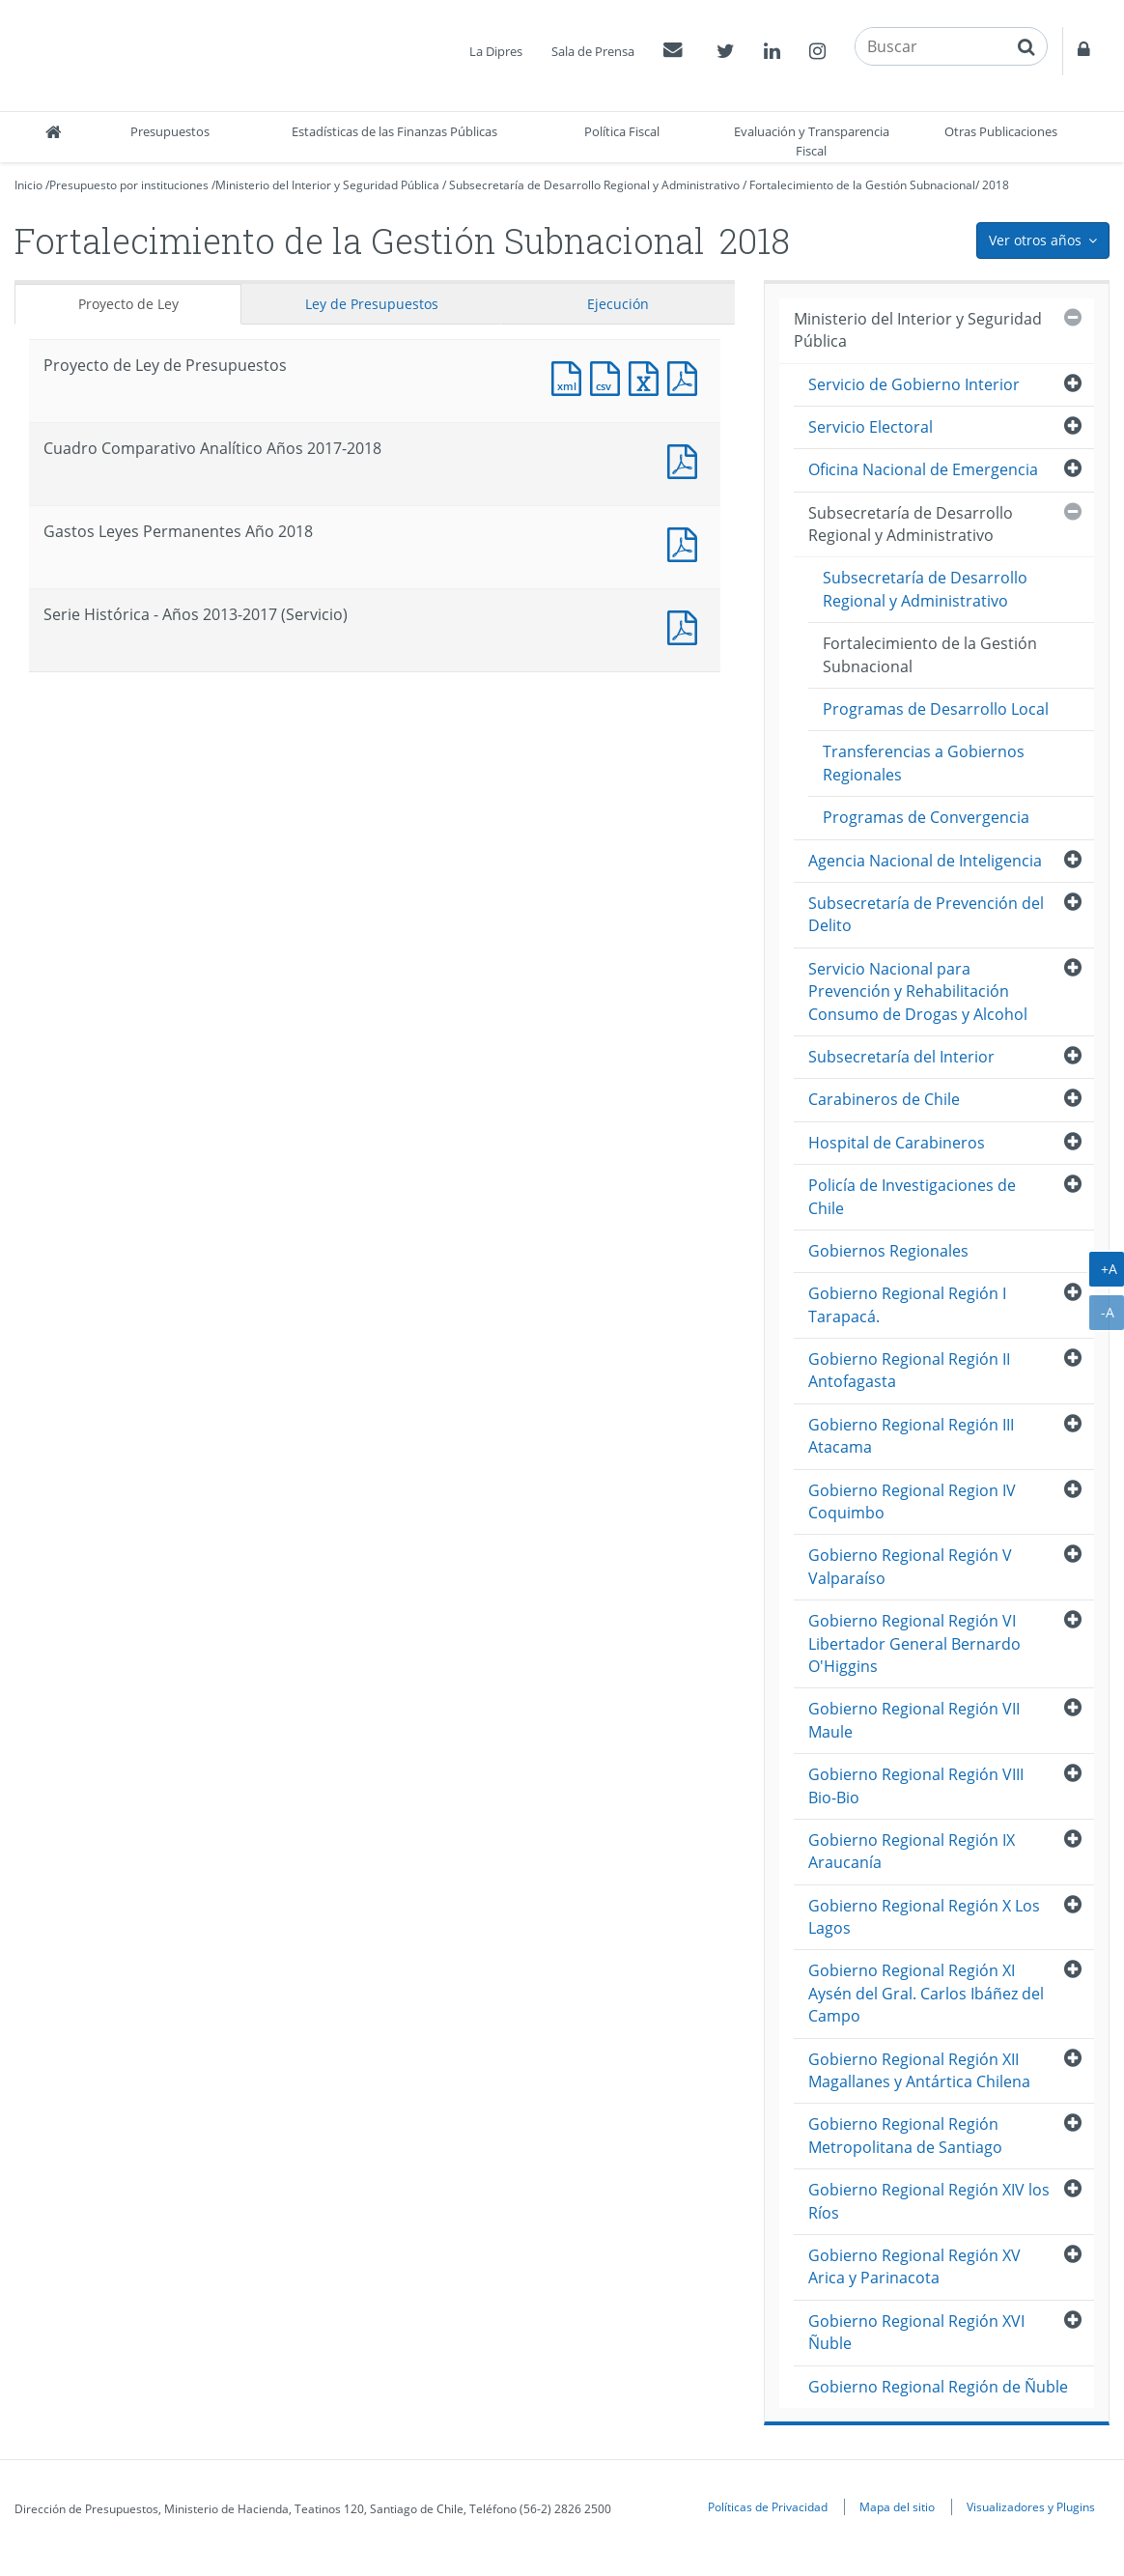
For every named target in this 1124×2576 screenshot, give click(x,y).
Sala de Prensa (592, 51)
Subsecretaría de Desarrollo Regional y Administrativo (594, 185)
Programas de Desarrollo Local (936, 709)
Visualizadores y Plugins (1031, 2506)
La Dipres (495, 51)
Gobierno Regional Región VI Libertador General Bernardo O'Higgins (914, 1643)
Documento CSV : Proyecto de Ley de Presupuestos (609, 376)
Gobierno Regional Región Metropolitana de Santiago (905, 2135)
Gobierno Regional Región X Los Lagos (924, 1917)
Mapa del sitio (897, 2506)
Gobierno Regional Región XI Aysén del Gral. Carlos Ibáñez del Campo (926, 1993)
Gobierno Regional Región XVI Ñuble (916, 2332)
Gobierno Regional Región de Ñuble (938, 2386)
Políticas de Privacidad (768, 2506)
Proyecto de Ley (128, 304)
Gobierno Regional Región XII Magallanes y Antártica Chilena (919, 2070)
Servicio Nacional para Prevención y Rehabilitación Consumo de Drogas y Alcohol (917, 991)
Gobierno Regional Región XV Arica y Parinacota (914, 2266)
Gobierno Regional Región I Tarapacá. (907, 1304)
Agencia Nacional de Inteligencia (925, 860)
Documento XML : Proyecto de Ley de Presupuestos (570, 376)
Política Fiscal (622, 131)
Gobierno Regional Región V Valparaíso (910, 1566)
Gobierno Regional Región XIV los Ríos (929, 2200)
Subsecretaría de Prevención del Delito (926, 914)
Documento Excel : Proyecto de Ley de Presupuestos (648, 376)
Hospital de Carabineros (896, 1142)
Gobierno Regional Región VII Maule (914, 1719)
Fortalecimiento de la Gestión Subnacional (862, 185)
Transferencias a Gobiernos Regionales (924, 762)
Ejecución (618, 304)
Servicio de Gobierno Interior (914, 384)
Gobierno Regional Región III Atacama (911, 1436)
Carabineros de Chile (884, 1099)
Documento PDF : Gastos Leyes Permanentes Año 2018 (686, 542)
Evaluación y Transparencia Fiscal (811, 141)
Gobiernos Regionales (888, 1250)
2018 (995, 185)
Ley (371, 304)
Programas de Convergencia (926, 817)
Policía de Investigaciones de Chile (912, 1196)
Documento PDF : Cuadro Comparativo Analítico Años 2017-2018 (686, 459)
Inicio (28, 185)
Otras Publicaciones (1000, 131)
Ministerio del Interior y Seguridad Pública (327, 185)
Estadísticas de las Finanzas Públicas (394, 131)
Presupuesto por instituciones (129, 185)
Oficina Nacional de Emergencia (923, 469)
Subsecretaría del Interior (901, 1056)
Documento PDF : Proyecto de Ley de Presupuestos (686, 376)
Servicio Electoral (870, 427)
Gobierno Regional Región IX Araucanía (911, 1851)
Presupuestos (170, 131)
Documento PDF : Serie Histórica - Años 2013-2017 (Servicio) (686, 625)
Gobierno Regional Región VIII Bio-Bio (916, 1785)
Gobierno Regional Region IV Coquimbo (912, 1501)
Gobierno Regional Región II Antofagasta (909, 1370)
